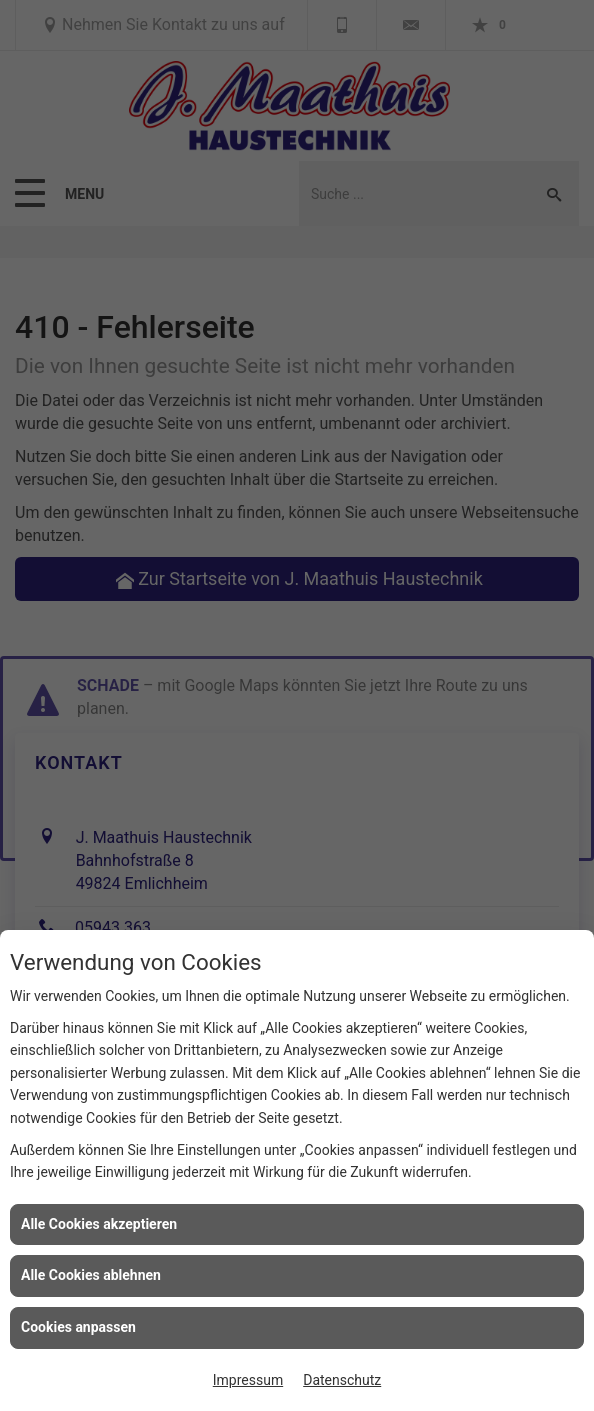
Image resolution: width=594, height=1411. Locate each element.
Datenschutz (342, 1380)
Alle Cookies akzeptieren (99, 1224)
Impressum (248, 1380)
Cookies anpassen (78, 1327)
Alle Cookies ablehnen (91, 1275)
